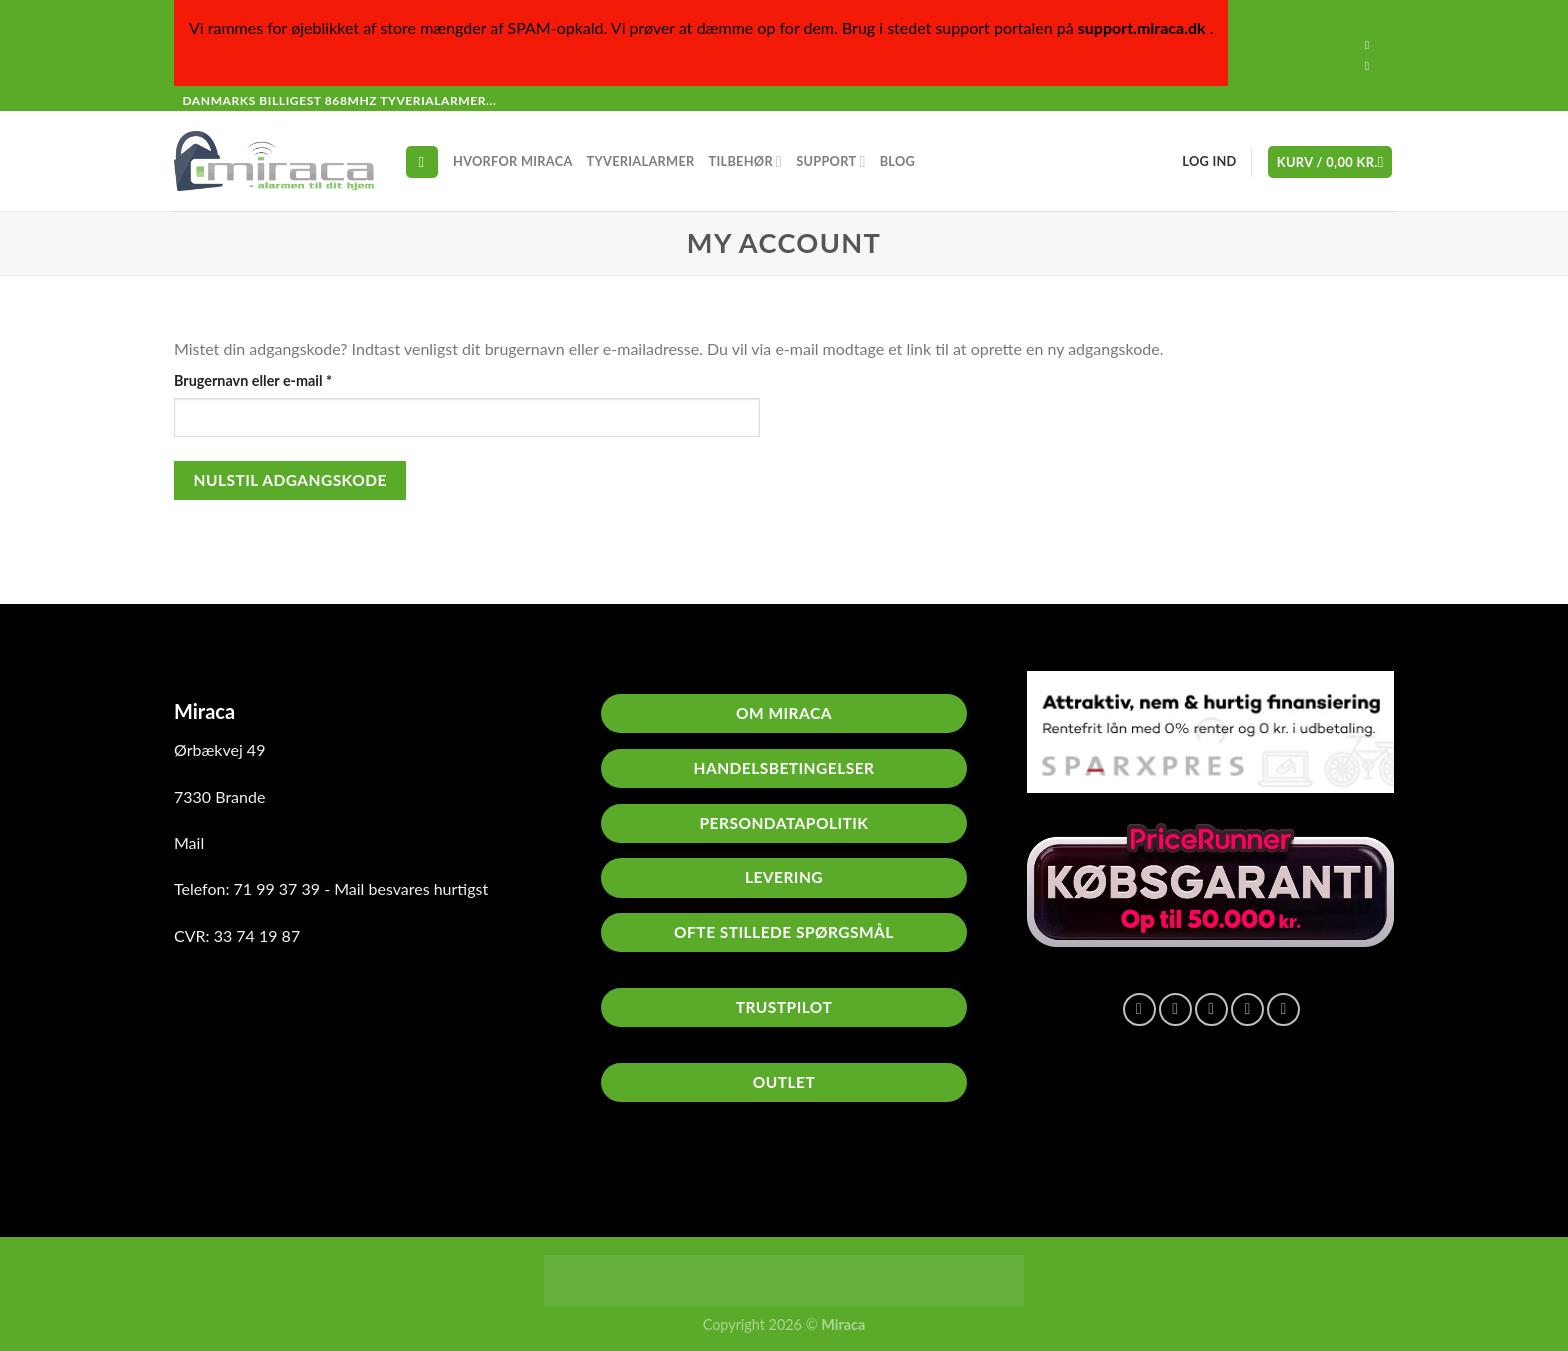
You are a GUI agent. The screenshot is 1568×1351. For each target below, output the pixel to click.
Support (830, 161)
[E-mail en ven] (1211, 1009)
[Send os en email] (1371, 66)
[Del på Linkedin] (1283, 1009)
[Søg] (422, 162)
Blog (897, 161)
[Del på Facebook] (1139, 1009)
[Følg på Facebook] (1371, 45)
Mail (189, 842)
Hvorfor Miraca (513, 161)
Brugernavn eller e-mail (283, 379)
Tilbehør (746, 161)
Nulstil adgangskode (290, 480)
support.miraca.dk (1142, 27)
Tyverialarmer (641, 161)
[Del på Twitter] (1175, 1009)
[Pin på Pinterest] (1247, 1009)
